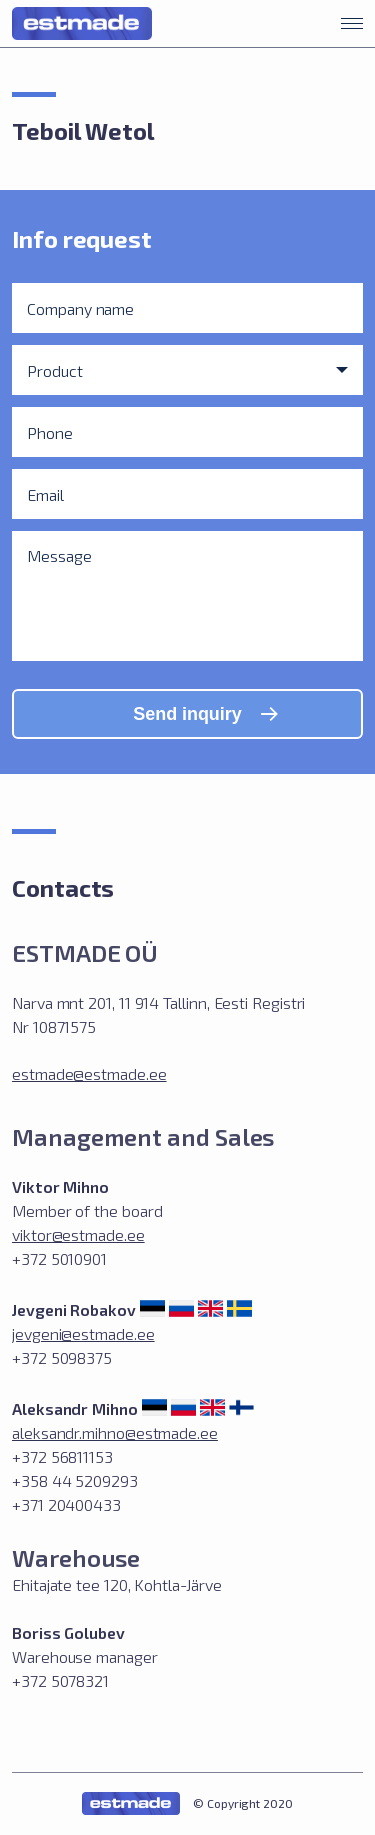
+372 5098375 (62, 1357)
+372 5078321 (60, 1680)
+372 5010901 (59, 1258)
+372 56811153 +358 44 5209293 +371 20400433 (75, 1480)
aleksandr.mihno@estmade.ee (115, 1432)
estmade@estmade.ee (89, 1073)
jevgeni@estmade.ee (83, 1333)
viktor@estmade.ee (78, 1234)
